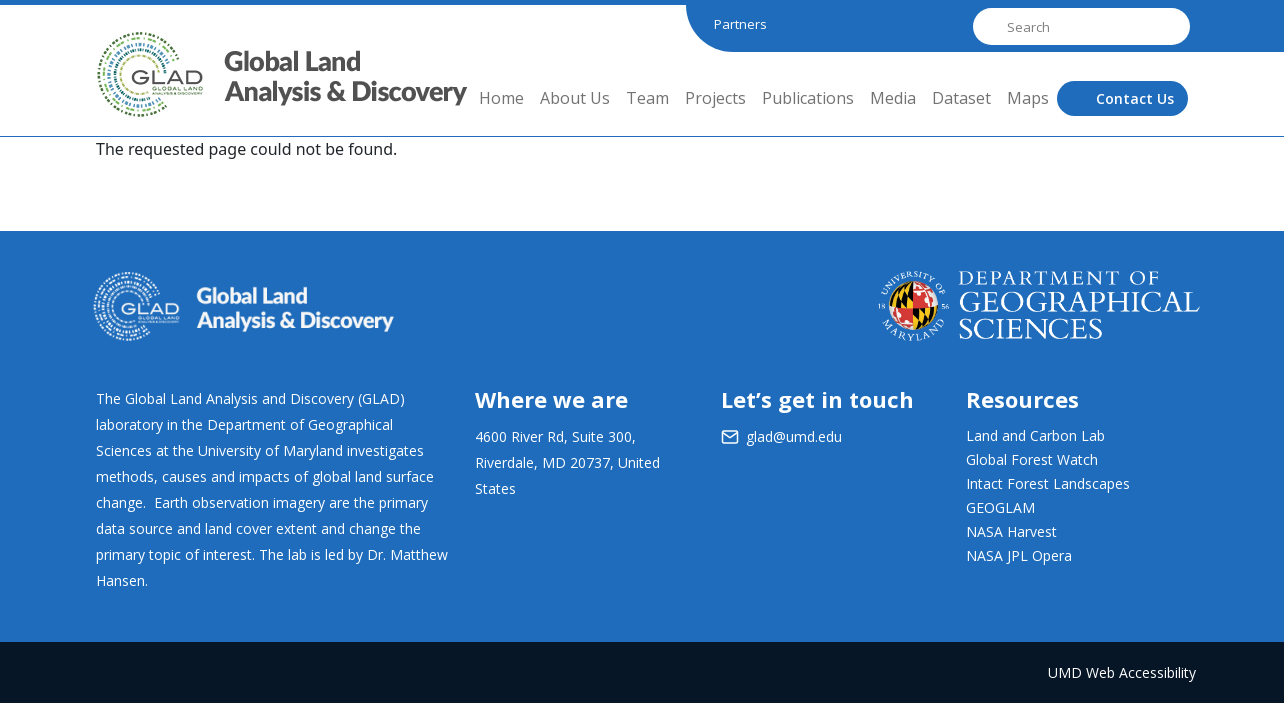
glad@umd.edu (794, 436)
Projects (715, 98)
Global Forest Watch (1032, 459)
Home (501, 98)
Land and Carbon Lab (1035, 435)
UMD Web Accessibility (1122, 672)
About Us (575, 98)
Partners (740, 24)
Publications (808, 98)
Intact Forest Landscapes (1048, 483)
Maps (1028, 98)
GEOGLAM (1000, 507)
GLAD (122, 89)
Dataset (961, 98)
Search (988, 26)
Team (647, 98)
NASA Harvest (1011, 531)
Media (893, 98)
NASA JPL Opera (1019, 555)
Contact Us (1135, 98)
